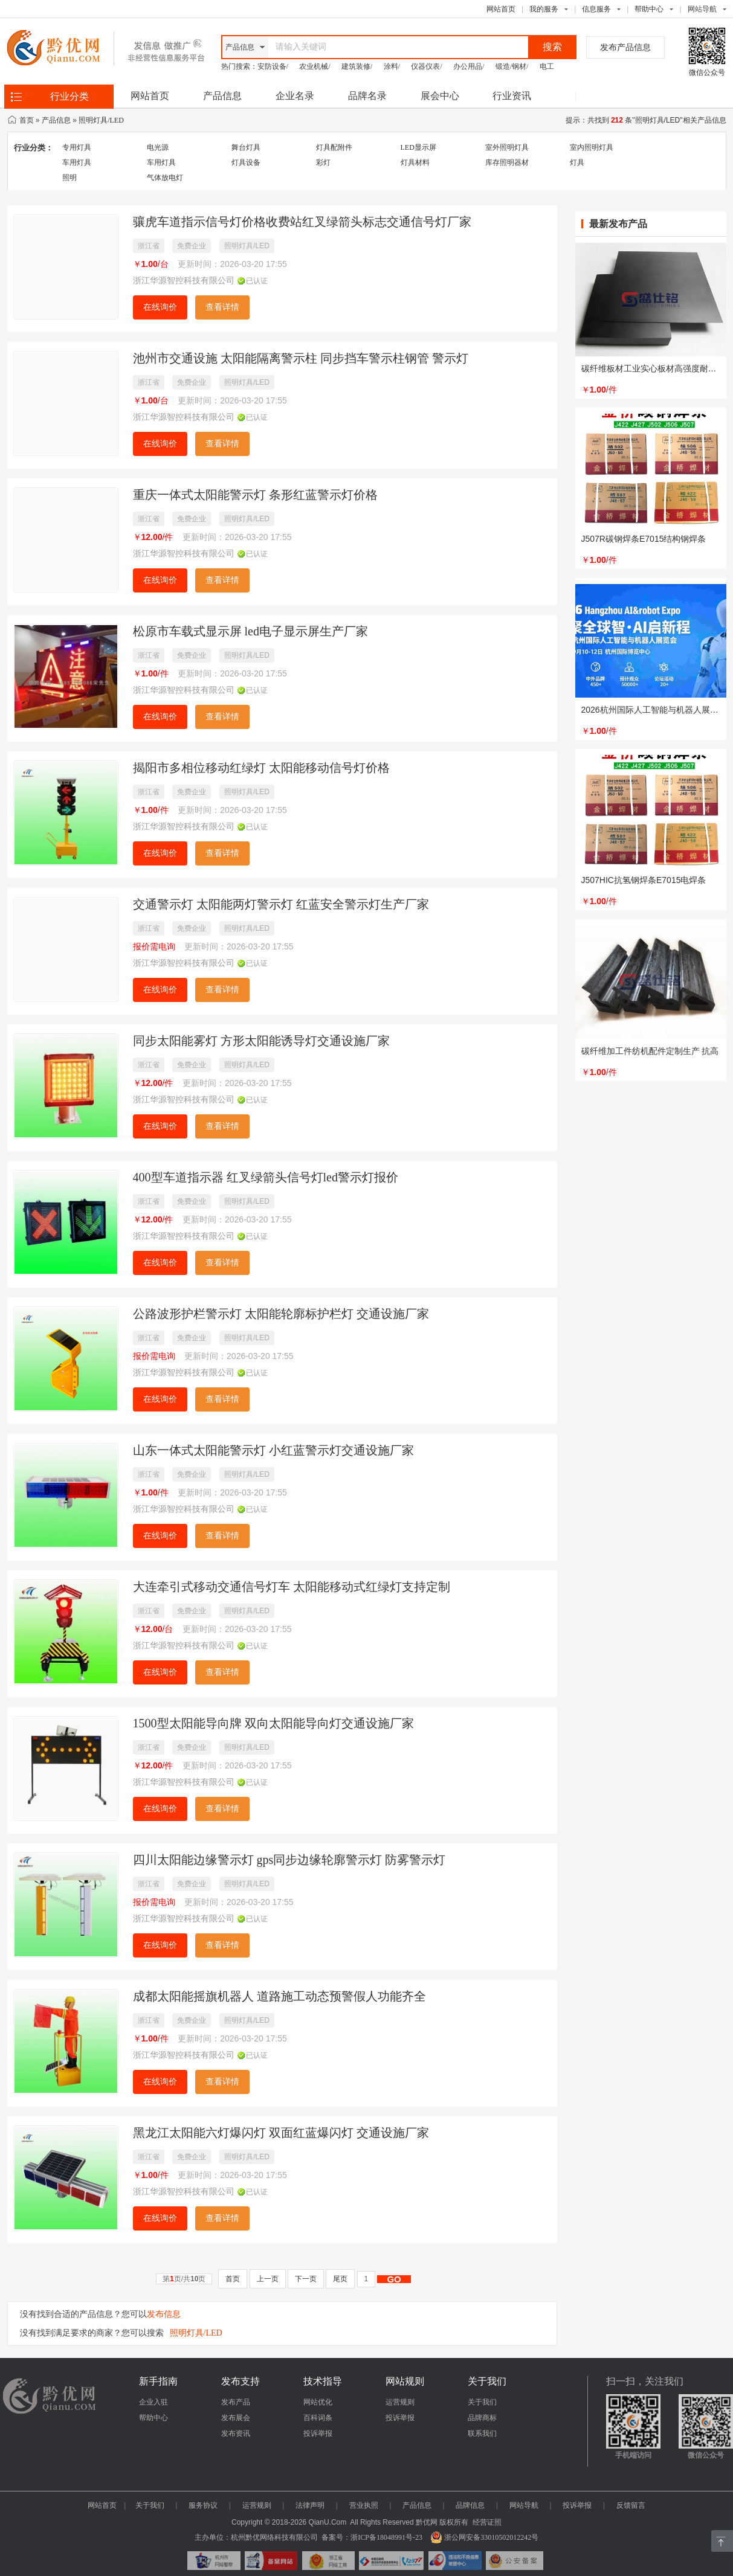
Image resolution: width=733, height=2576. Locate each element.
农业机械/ (314, 66)
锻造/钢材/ (512, 66)
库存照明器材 (507, 162)
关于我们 (482, 2402)
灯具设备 (245, 162)
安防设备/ (272, 66)
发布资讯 (235, 2433)
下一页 (305, 2279)
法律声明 (310, 2505)
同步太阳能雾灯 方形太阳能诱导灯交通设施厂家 (261, 1040)
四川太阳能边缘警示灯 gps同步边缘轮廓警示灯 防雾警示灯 (289, 1859)
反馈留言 (630, 2505)
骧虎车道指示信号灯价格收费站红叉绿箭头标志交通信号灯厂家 (302, 221)
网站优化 (317, 2402)
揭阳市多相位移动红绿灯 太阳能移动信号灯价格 (261, 767)
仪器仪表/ (426, 66)
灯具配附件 (334, 147)
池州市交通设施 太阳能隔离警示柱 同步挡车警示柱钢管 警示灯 (300, 358)
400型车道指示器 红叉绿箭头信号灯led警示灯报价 (265, 1177)
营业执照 (363, 2505)
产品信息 (222, 96)
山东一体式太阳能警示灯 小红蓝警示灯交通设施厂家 (273, 1450)
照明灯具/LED (101, 120)
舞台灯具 (245, 147)
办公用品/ (468, 66)
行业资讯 (511, 96)
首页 (26, 120)
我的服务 (543, 9)
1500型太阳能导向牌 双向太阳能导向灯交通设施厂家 (273, 1723)
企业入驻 (153, 2402)
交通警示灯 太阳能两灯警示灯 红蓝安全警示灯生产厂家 (281, 904)
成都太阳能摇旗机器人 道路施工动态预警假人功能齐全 (279, 1996)
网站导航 (523, 2505)
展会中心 (440, 96)
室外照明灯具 (507, 147)
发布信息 (164, 2314)
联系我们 (482, 2433)
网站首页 (500, 9)
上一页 (267, 2279)
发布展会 (235, 2418)
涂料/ (392, 66)
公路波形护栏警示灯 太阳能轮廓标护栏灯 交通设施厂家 (281, 1313)
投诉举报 (317, 2433)
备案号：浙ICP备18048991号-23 (371, 2537)
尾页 (340, 2279)
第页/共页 (184, 2279)
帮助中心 (649, 9)
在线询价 (160, 307)
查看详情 (222, 307)
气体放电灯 (165, 177)
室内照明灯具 (591, 147)
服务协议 (203, 2505)
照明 (69, 177)
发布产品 (235, 2402)
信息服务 (596, 9)
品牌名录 (367, 96)
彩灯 (323, 162)
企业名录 (295, 96)
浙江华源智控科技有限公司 (183, 280)
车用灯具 (76, 162)
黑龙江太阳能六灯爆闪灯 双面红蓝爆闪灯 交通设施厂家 (281, 2132)
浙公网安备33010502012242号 (484, 2537)
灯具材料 (415, 162)
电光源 (158, 147)
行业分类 (69, 96)
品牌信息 (470, 2505)
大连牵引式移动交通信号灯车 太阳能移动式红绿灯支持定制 (291, 1586)
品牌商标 (482, 2418)
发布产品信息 (625, 47)
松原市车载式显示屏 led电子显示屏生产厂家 (250, 631)
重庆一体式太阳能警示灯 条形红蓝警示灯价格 (255, 494)
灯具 (577, 162)
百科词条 (317, 2418)
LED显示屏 (418, 147)
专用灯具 (76, 147)
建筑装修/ (356, 66)
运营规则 (400, 2402)
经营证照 (487, 2522)
